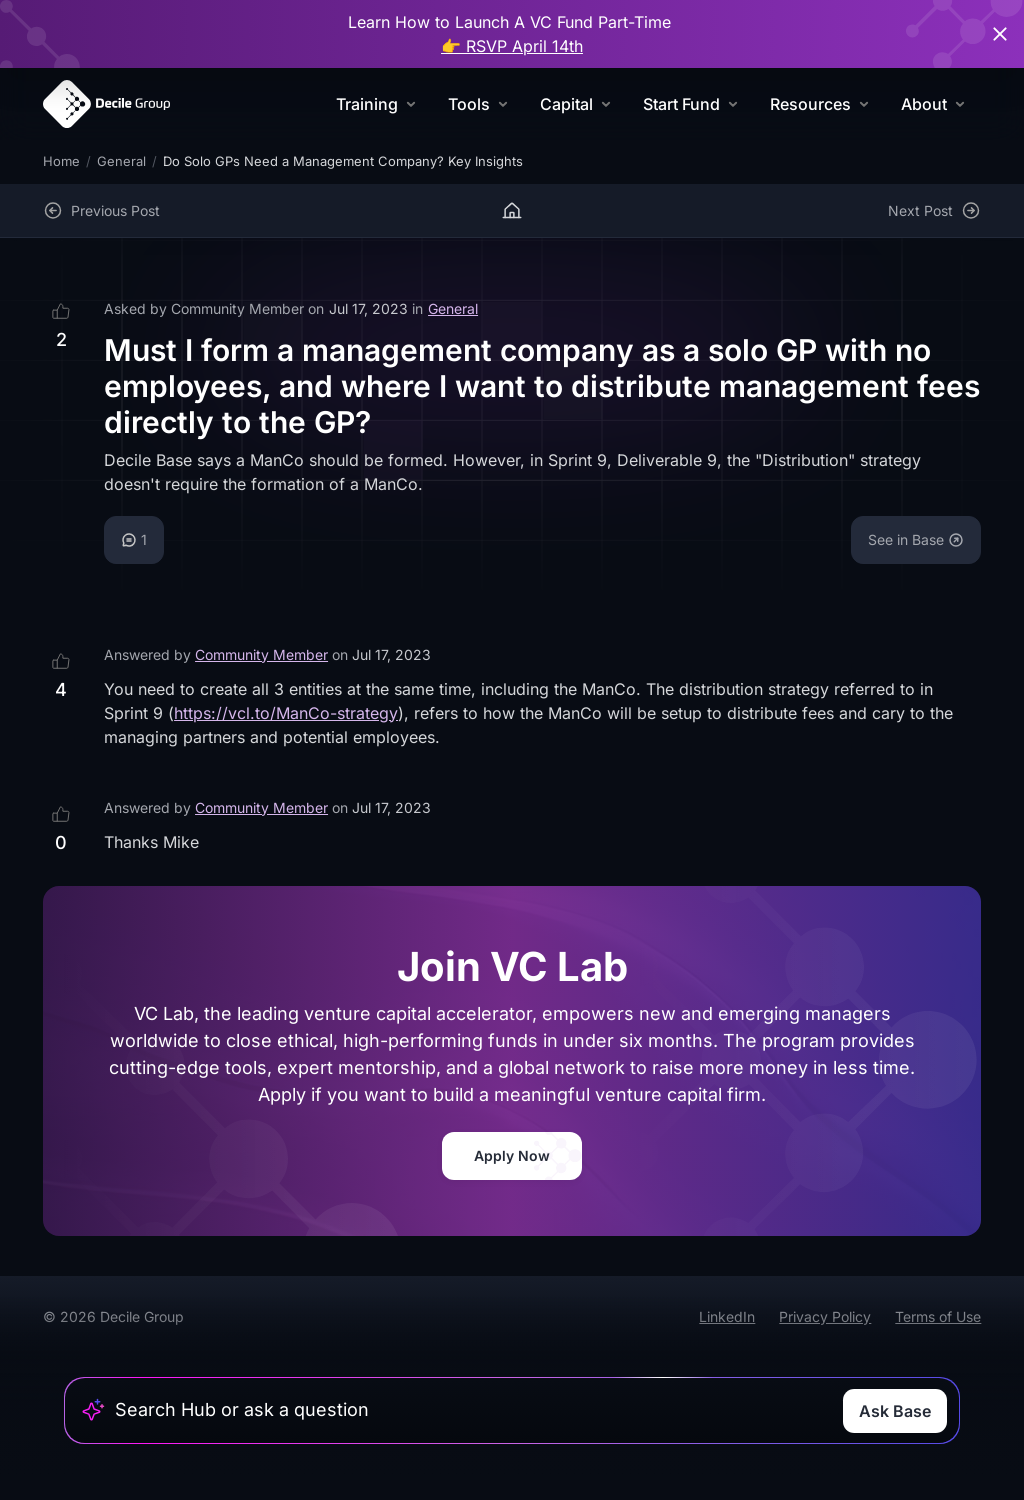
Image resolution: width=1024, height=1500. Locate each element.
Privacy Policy (825, 1316)
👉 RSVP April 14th (512, 46)
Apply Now (512, 1155)
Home (61, 161)
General (121, 161)
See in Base (916, 539)
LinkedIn (727, 1316)
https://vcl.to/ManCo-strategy (286, 713)
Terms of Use (938, 1316)
